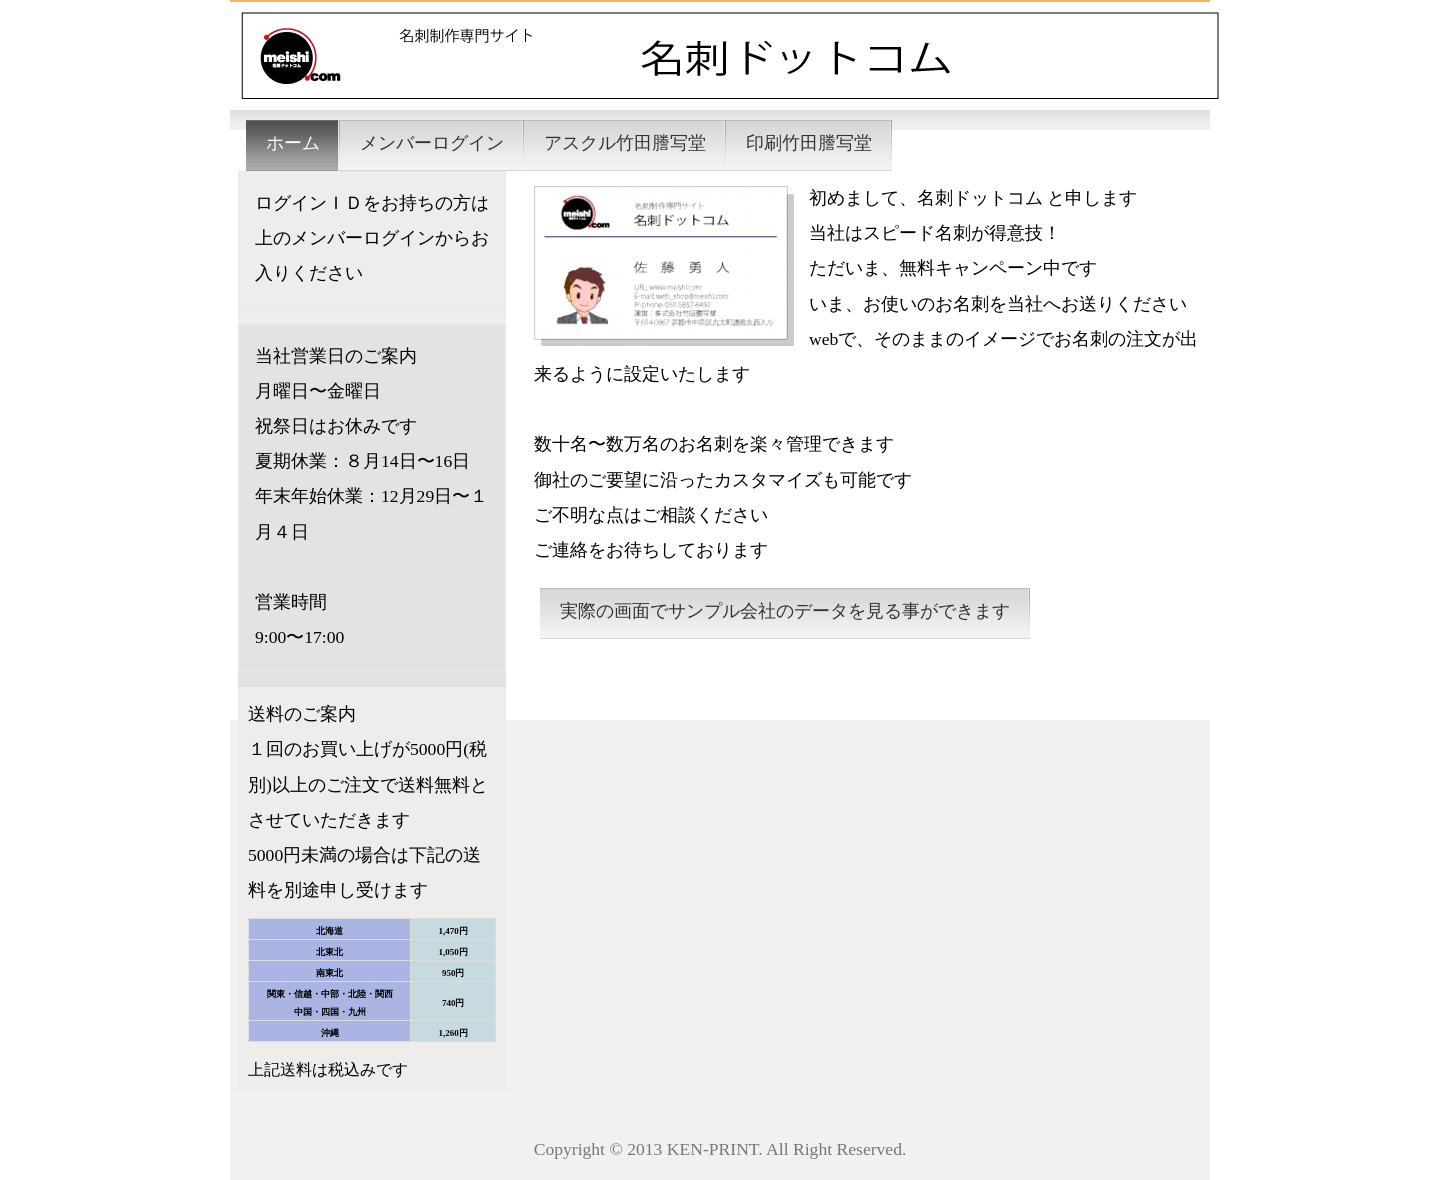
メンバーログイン (432, 143)
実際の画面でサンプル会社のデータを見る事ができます (785, 611)
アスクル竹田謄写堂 (625, 143)
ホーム (293, 143)
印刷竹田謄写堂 (809, 143)
